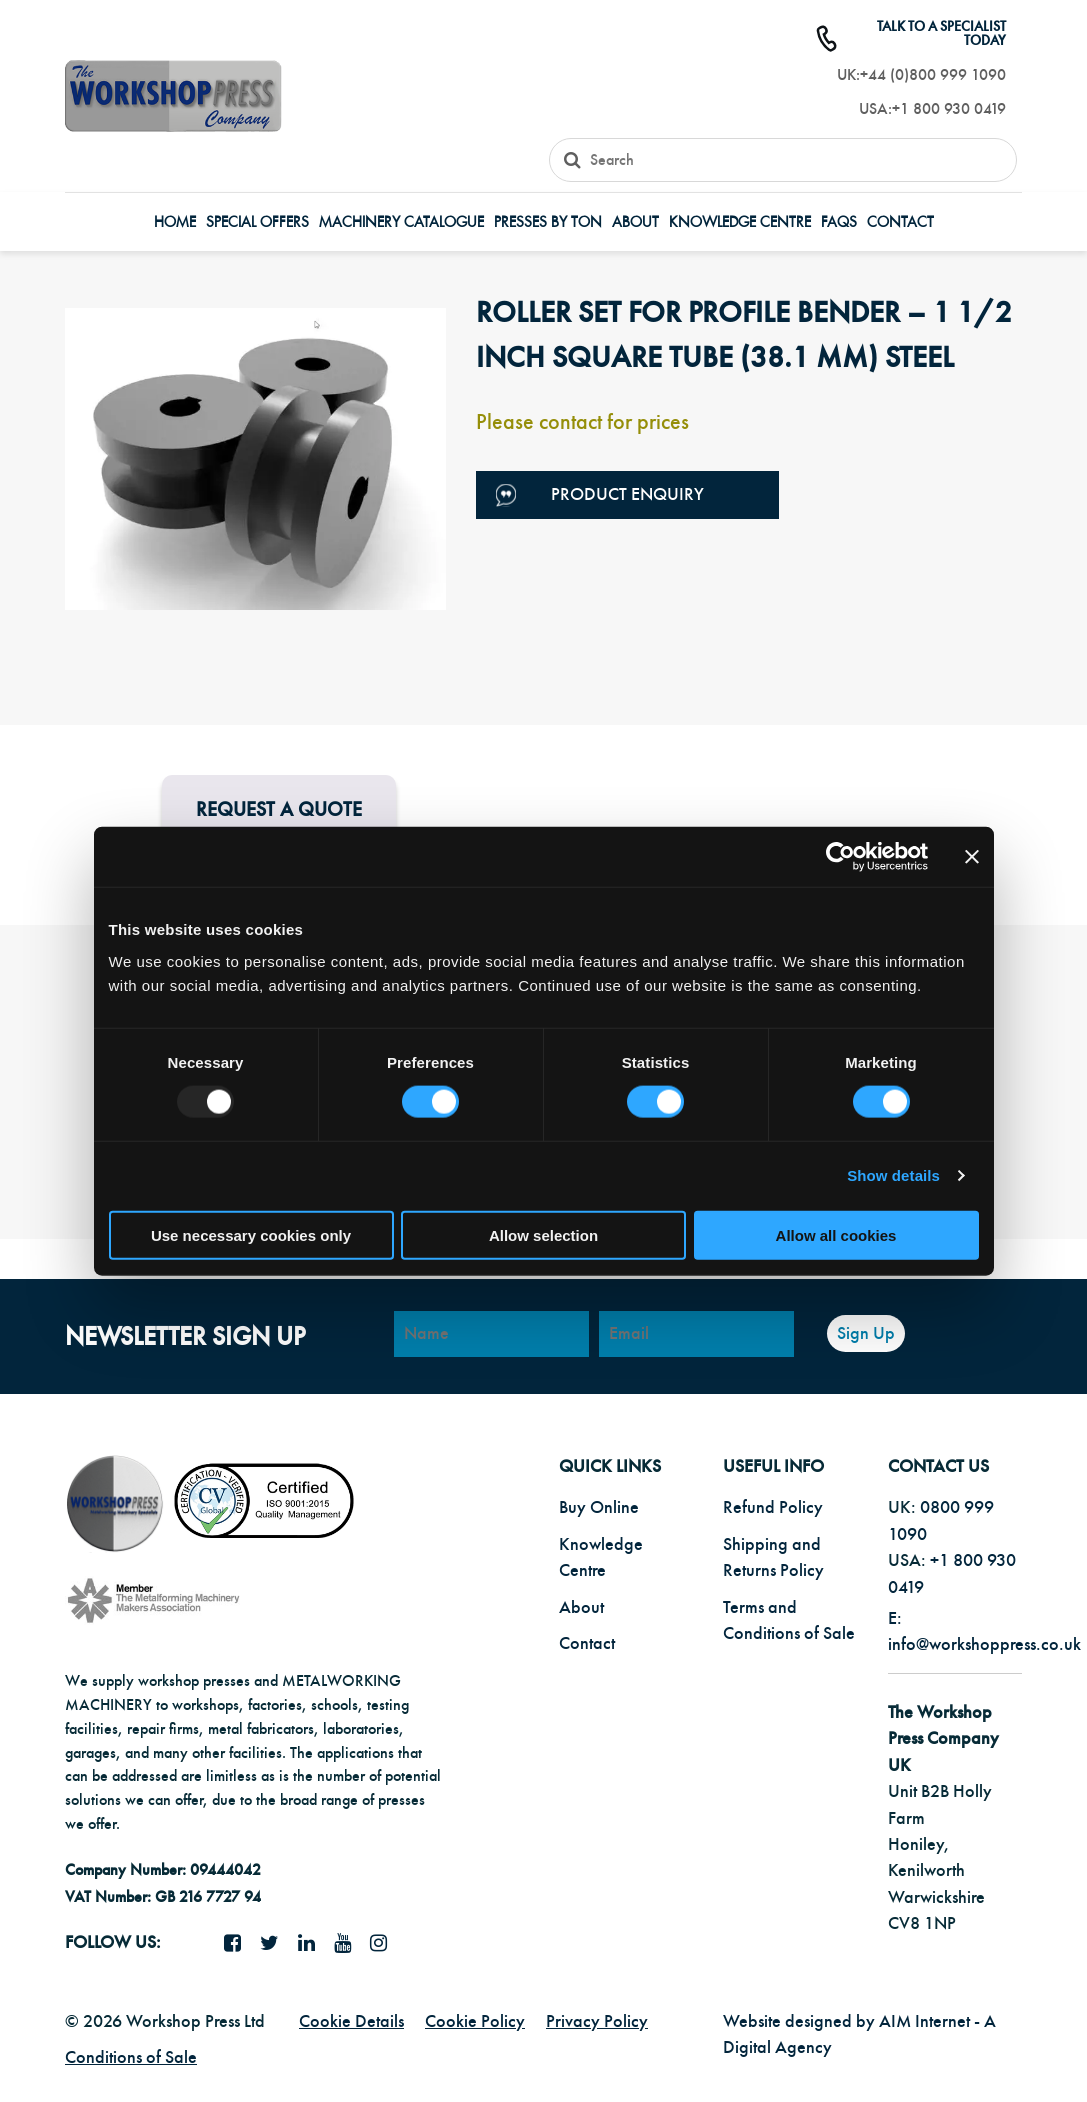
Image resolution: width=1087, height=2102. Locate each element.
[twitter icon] (277, 1944)
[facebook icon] (240, 1944)
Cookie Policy (475, 2021)
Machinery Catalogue (401, 223)
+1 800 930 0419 (949, 109)
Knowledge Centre (740, 223)
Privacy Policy (597, 2021)
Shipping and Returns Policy (773, 1557)
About (635, 223)
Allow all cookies (836, 1234)
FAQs (839, 223)
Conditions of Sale (131, 2057)
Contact (900, 223)
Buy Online (599, 1507)
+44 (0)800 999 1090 (933, 75)
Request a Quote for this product (279, 824)
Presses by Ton (548, 223)
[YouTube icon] (350, 1944)
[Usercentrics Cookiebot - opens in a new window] (840, 857)
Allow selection (543, 1234)
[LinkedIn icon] (314, 1944)
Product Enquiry (600, 495)
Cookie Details (351, 2021)
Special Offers (257, 223)
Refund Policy (773, 1507)
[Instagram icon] (386, 1944)
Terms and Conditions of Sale (789, 1620)
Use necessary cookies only (251, 1234)
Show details (893, 1175)
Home (175, 223)
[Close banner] (972, 857)
